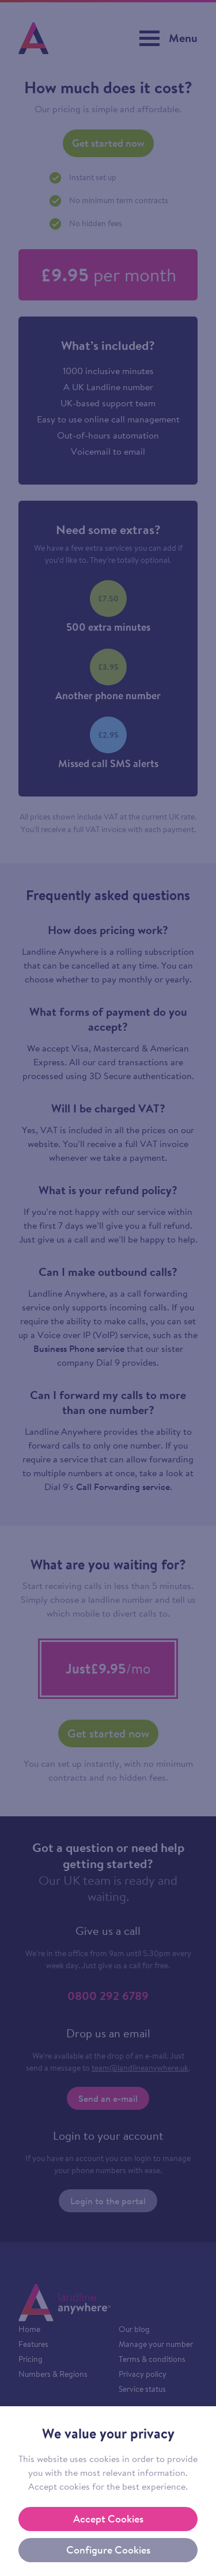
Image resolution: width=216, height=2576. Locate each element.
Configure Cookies (108, 2550)
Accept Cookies (108, 2519)
